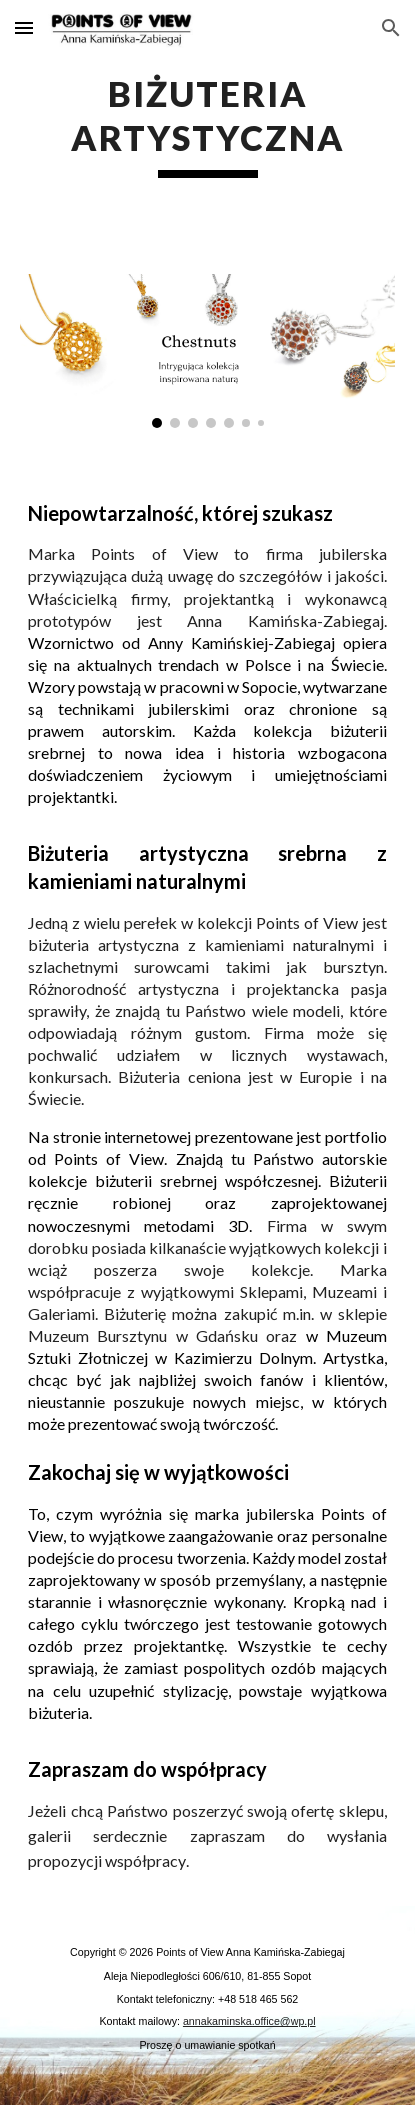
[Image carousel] (207, 351)
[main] (207, 124)
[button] (24, 27)
